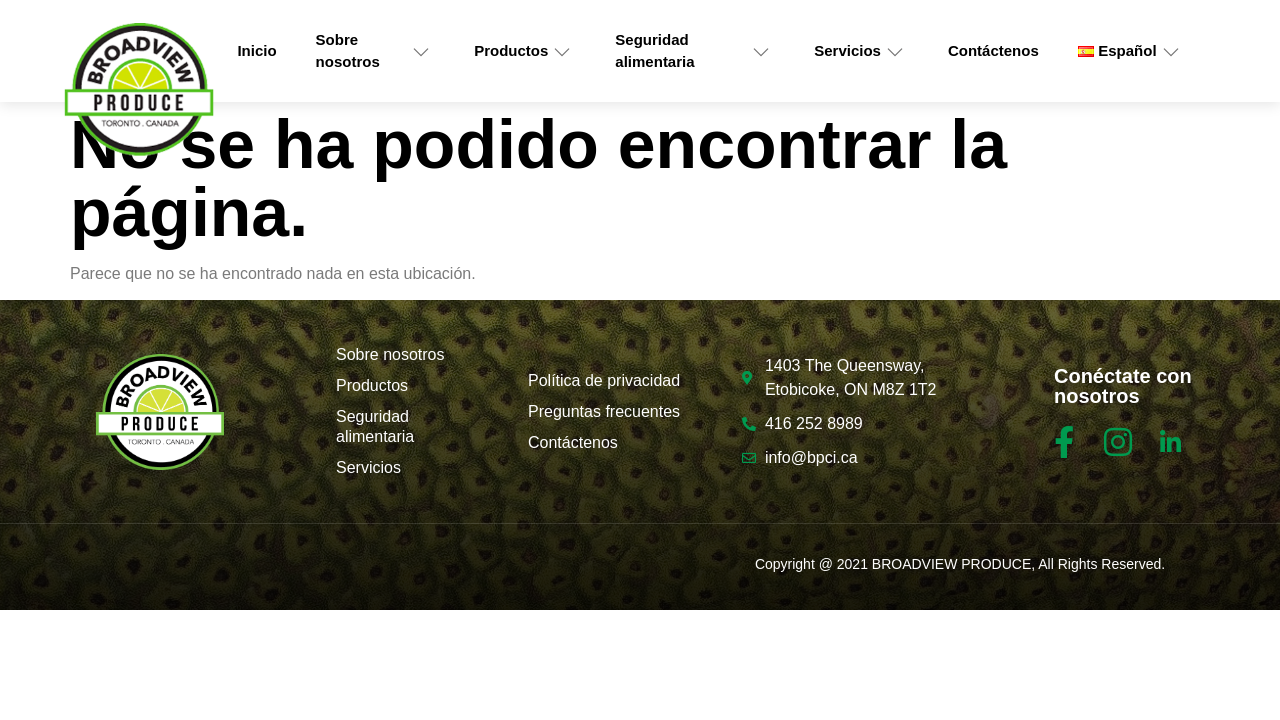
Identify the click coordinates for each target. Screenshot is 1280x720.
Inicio (256, 50)
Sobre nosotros (373, 51)
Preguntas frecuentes (604, 411)
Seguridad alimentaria (692, 51)
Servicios (859, 51)
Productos (522, 51)
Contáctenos (993, 50)
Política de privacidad (604, 380)
